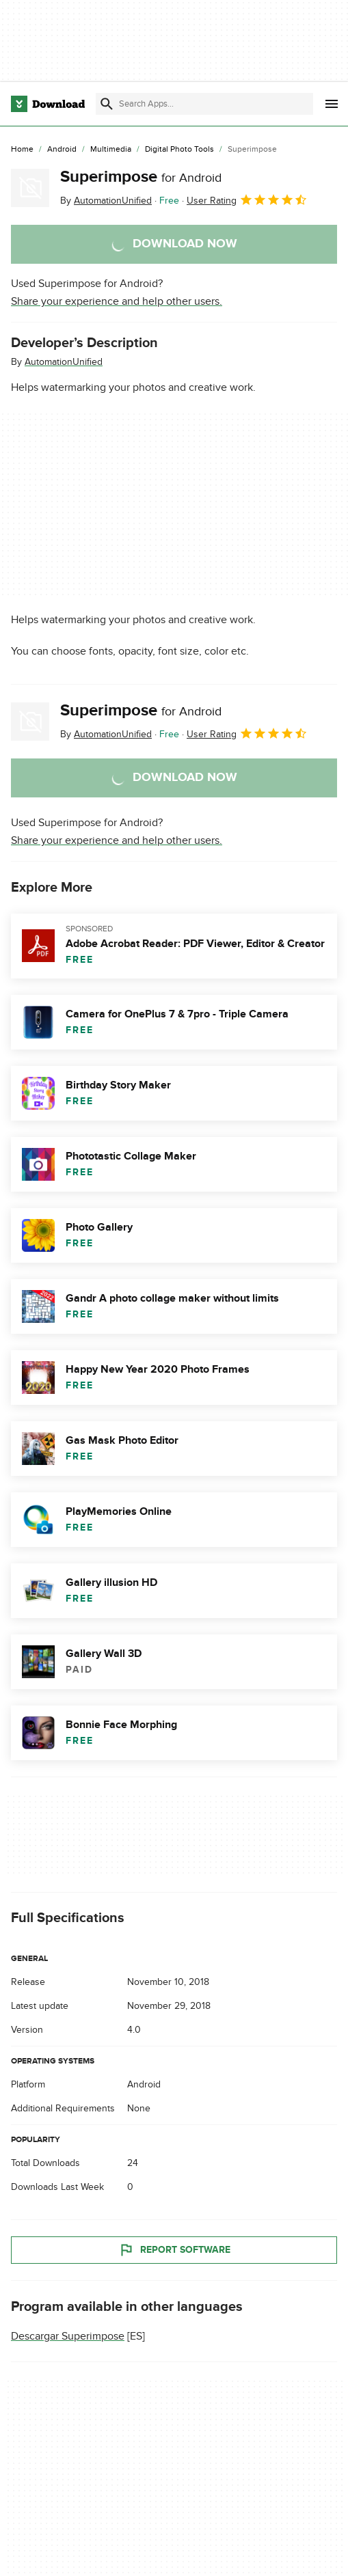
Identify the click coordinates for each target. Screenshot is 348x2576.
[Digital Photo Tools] (179, 149)
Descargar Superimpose (67, 2336)
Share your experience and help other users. (116, 301)
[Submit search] (107, 104)
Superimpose (141, 177)
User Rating (247, 199)
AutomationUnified (64, 362)
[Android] (62, 149)
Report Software (174, 2250)
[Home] (22, 149)
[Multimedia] (110, 149)
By (106, 200)
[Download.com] (48, 104)
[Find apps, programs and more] (204, 104)
